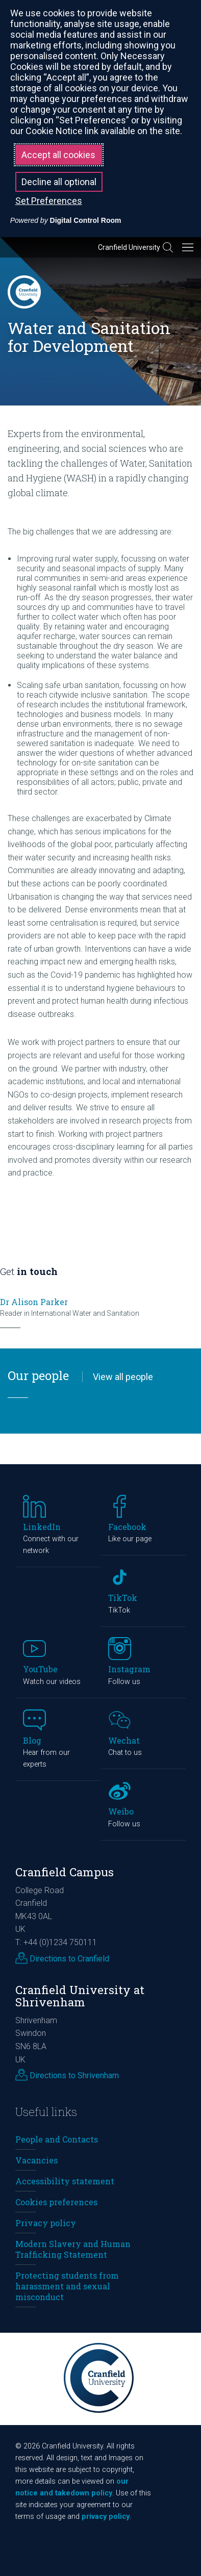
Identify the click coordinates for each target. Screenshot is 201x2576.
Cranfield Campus (64, 1872)
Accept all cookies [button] (58, 154)
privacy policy (106, 2516)
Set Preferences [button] (48, 200)
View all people (123, 1376)
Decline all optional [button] (58, 181)
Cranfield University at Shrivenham (79, 1996)
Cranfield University (129, 247)
